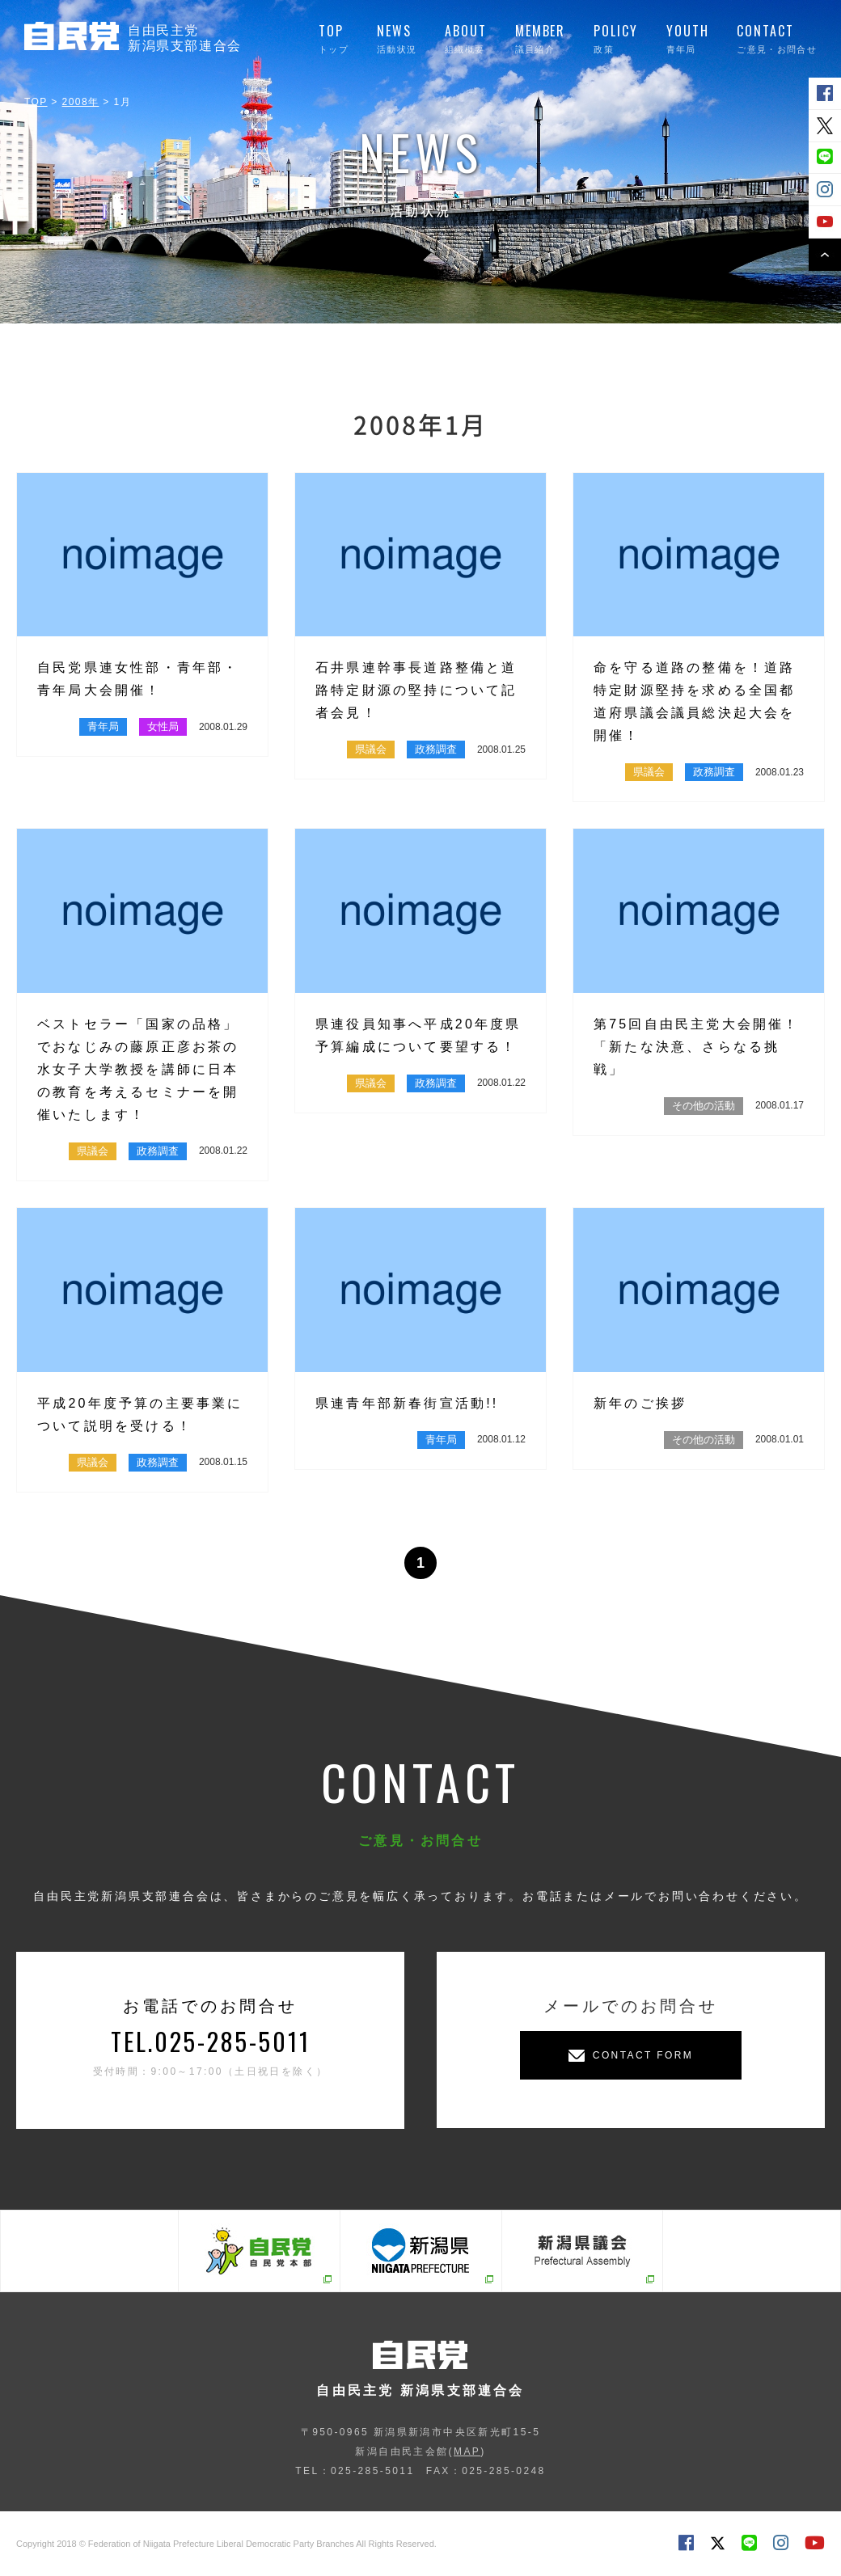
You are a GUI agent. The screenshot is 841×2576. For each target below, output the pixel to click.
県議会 (371, 749)
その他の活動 (703, 1106)
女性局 (163, 726)
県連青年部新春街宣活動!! (407, 1403)
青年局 (103, 726)
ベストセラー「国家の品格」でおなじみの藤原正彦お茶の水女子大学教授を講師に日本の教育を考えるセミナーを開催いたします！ (138, 1069)
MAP (467, 2451)
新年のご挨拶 (640, 1403)
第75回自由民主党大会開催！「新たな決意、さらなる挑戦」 (697, 1046)
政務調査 (436, 749)
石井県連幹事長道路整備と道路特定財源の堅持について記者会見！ (416, 690)
